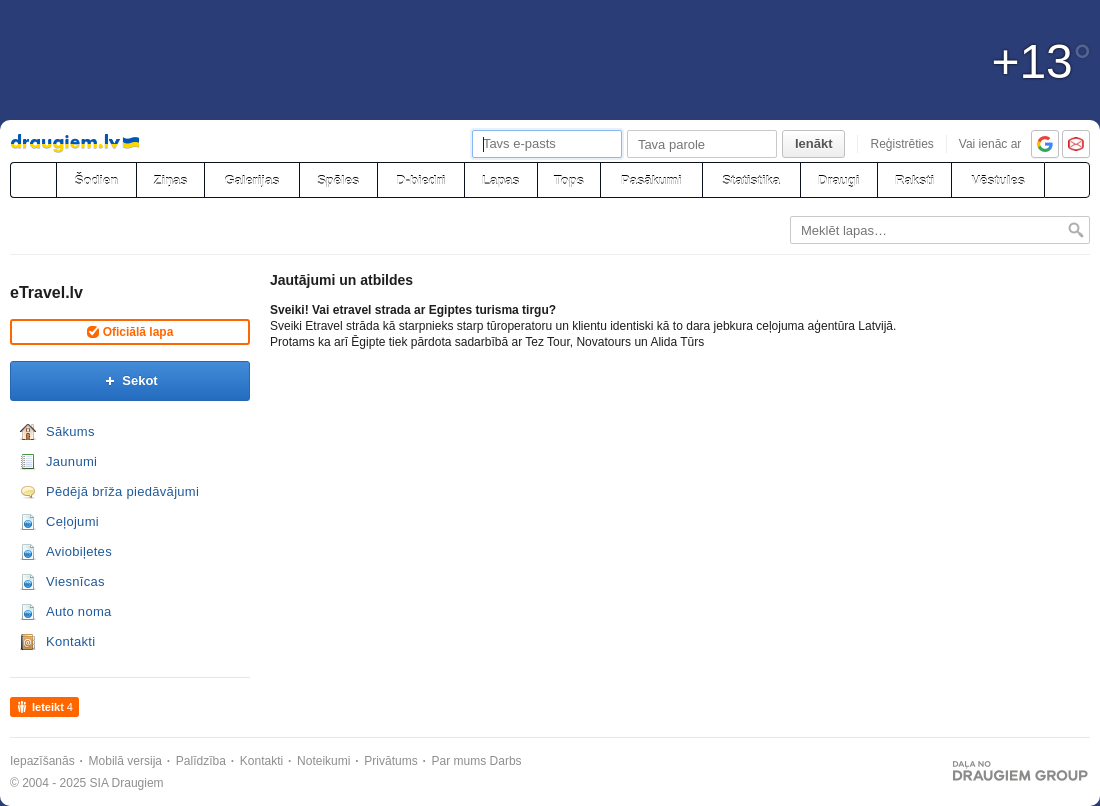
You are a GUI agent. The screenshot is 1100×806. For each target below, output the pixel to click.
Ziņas (171, 180)
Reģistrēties (901, 144)
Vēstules (997, 180)
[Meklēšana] (1067, 180)
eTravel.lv (46, 292)
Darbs (506, 761)
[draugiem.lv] (33, 180)
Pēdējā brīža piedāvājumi (122, 491)
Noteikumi (323, 761)
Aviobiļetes (79, 551)
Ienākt (814, 143)
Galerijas (251, 180)
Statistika (751, 180)
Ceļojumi (72, 521)
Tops (569, 180)
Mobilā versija (125, 761)
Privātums (390, 761)
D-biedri (420, 180)
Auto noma (79, 611)
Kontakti (70, 641)
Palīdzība (201, 761)
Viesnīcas (75, 581)
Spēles (338, 180)
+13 (1041, 62)
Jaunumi (71, 461)
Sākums (70, 431)
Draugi (838, 180)
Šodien (96, 180)
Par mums (459, 761)
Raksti (914, 180)
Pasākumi (651, 180)
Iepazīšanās (42, 761)
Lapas (501, 180)
